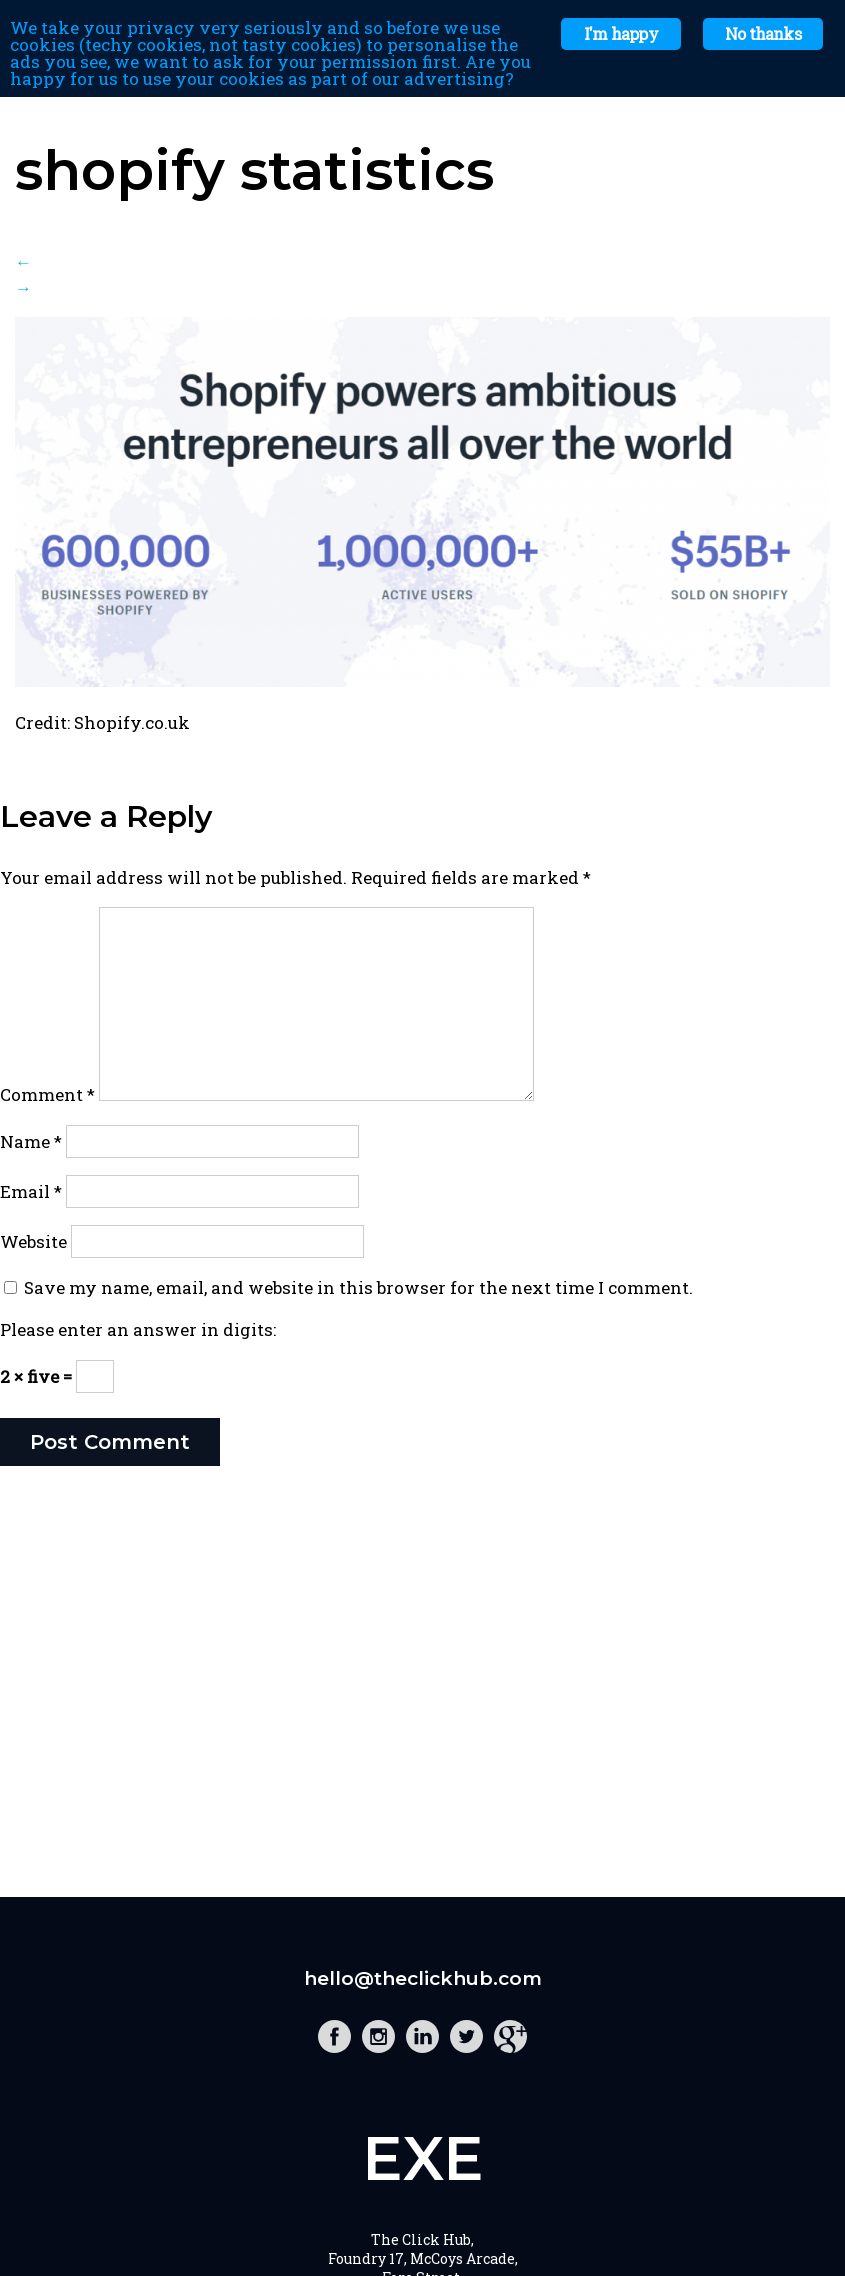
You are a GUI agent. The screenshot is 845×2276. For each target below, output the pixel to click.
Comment (47, 1094)
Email (31, 1191)
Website (33, 1241)
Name (31, 1141)
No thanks (763, 33)
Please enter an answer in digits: (138, 1329)
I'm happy (621, 33)
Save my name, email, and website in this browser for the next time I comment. (358, 1287)
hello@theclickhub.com (423, 1978)
